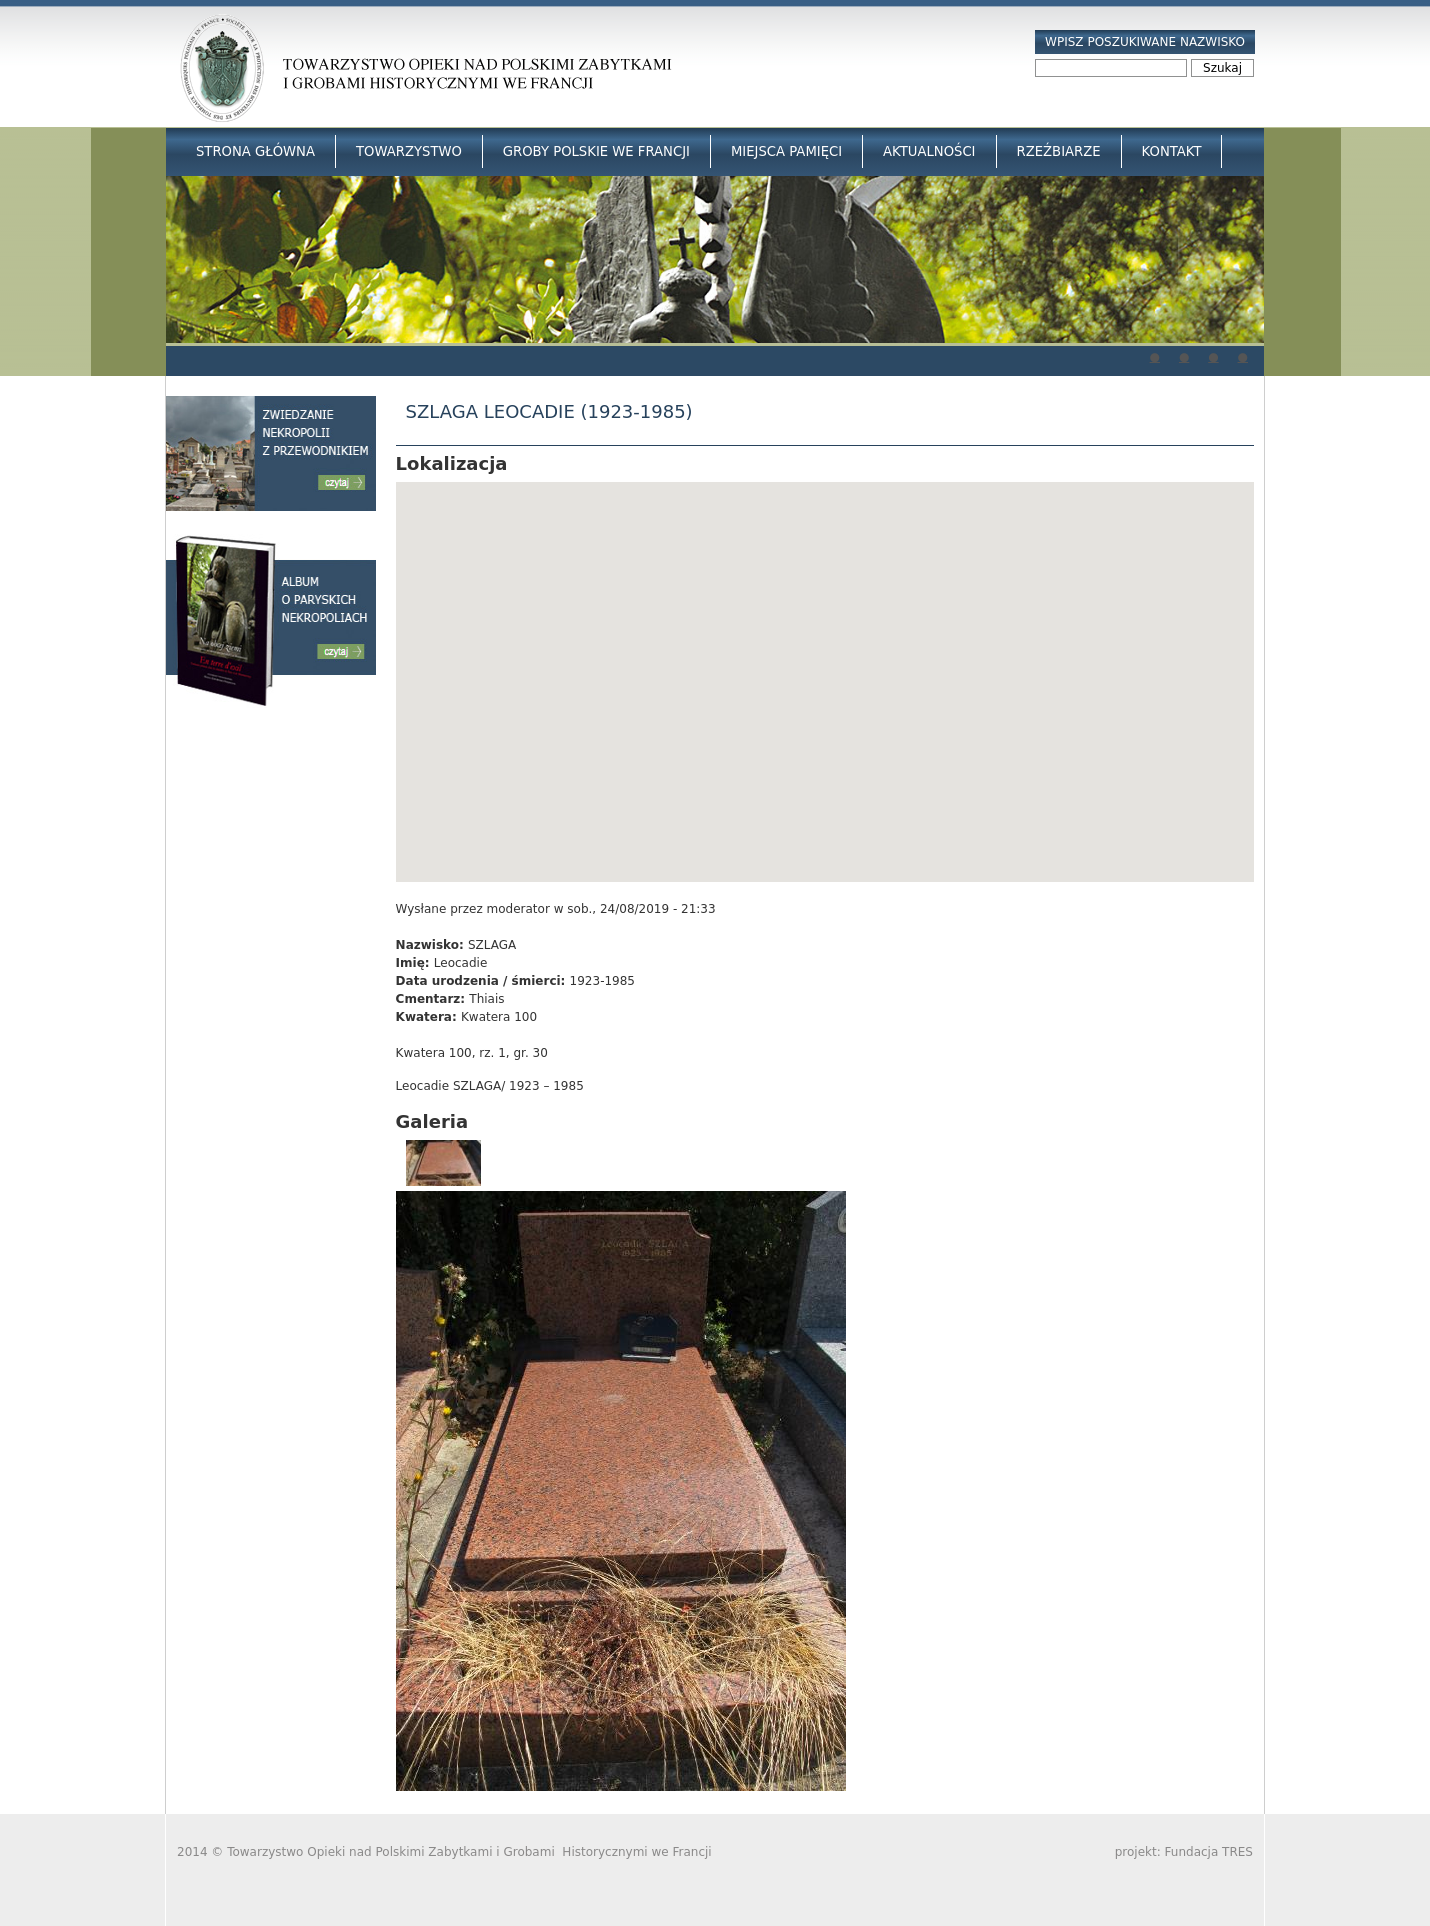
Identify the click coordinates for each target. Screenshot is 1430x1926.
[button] (825, 663)
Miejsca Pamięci (786, 151)
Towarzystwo (409, 151)
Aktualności (929, 151)
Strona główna (255, 151)
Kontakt (1172, 151)
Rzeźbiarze (1059, 151)
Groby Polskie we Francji (596, 151)
